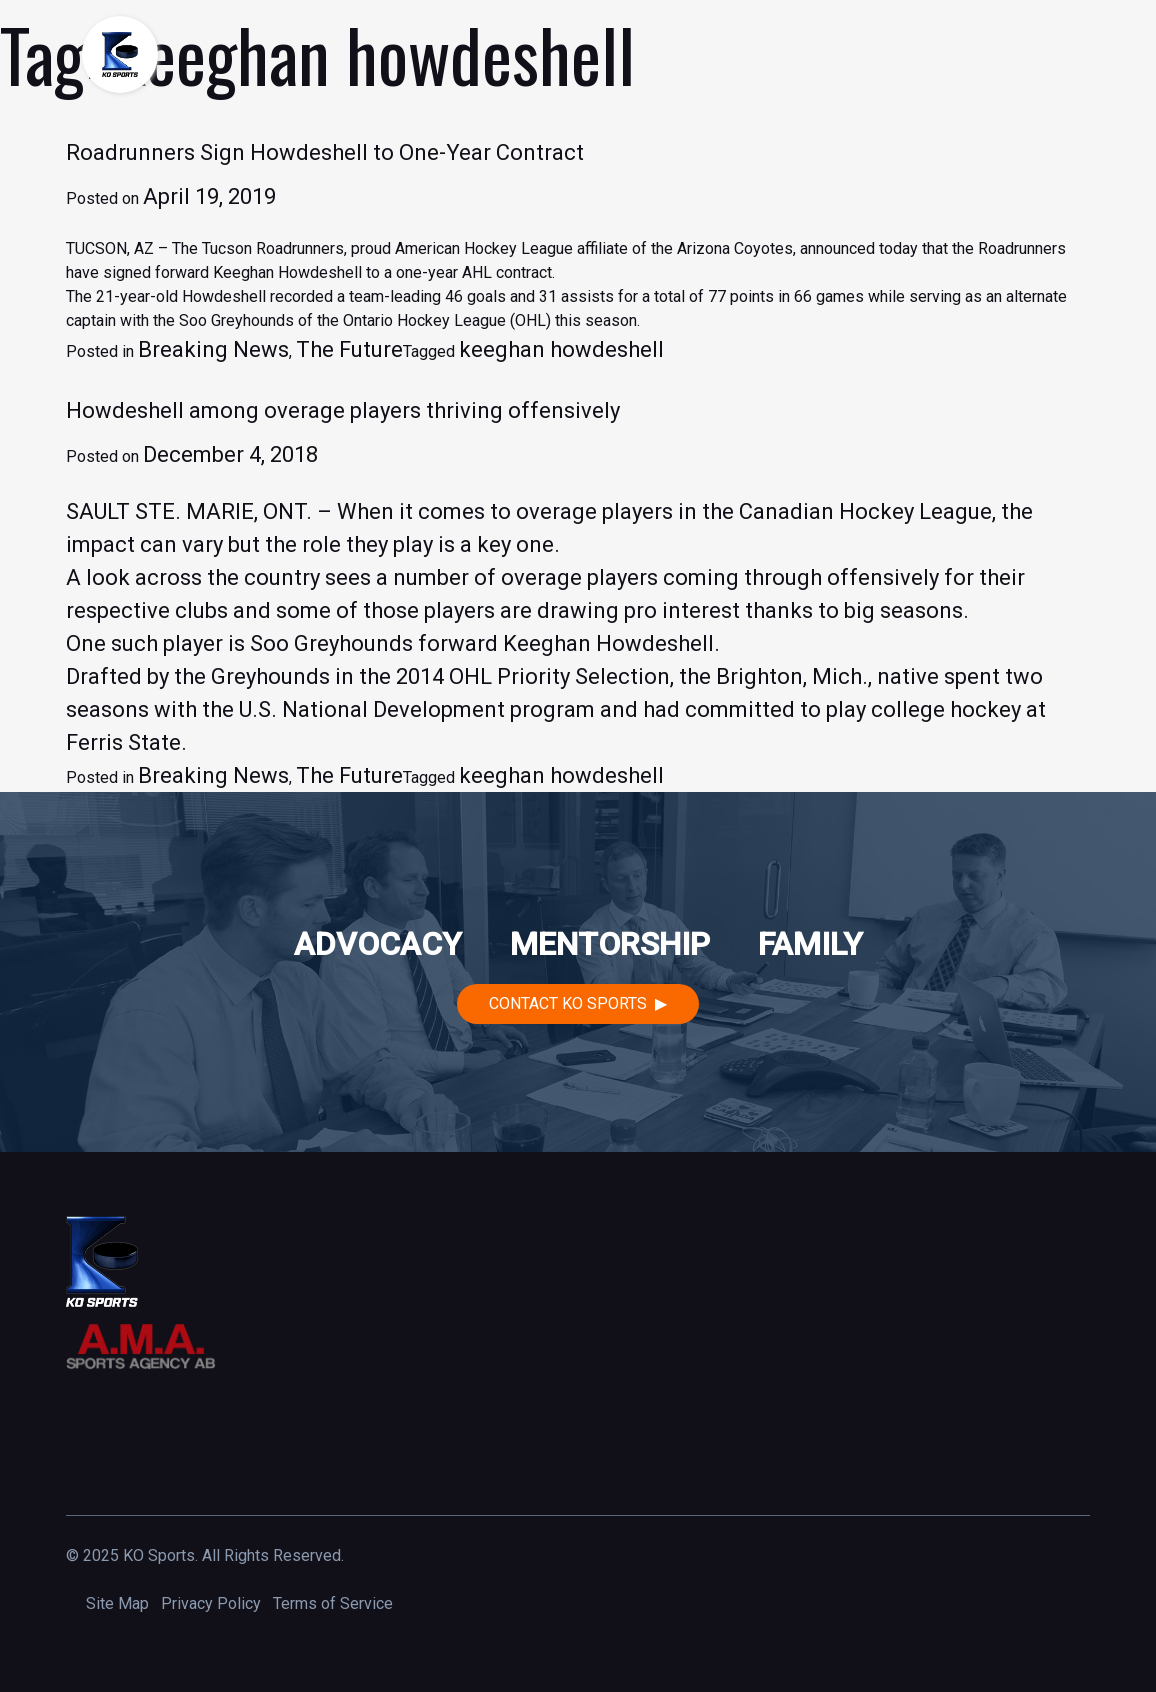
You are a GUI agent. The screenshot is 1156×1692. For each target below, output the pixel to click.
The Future (349, 349)
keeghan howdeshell (561, 349)
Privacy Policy (211, 1603)
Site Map (117, 1603)
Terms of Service (333, 1603)
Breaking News (213, 349)
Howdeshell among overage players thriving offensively (343, 410)
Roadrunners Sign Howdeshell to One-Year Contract (325, 152)
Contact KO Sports (568, 1003)
